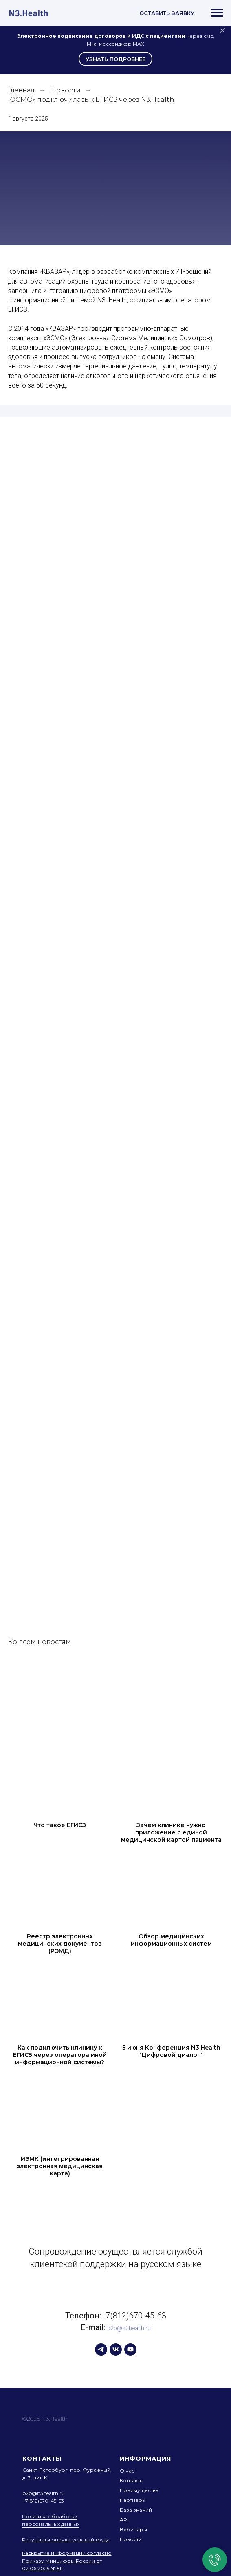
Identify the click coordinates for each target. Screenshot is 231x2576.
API (124, 2520)
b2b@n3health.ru (129, 2328)
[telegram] (101, 2349)
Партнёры (133, 2500)
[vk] (116, 2349)
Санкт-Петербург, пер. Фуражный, (67, 2470)
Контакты (131, 2480)
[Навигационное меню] (217, 13)
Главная (21, 90)
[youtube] (130, 2349)
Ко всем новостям (39, 1642)
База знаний (136, 2510)
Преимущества (139, 2490)
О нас (127, 2471)
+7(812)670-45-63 (133, 2316)
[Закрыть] (222, 30)
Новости (66, 90)
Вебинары (133, 2529)
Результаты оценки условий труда (66, 2539)
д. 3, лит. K (34, 2478)
